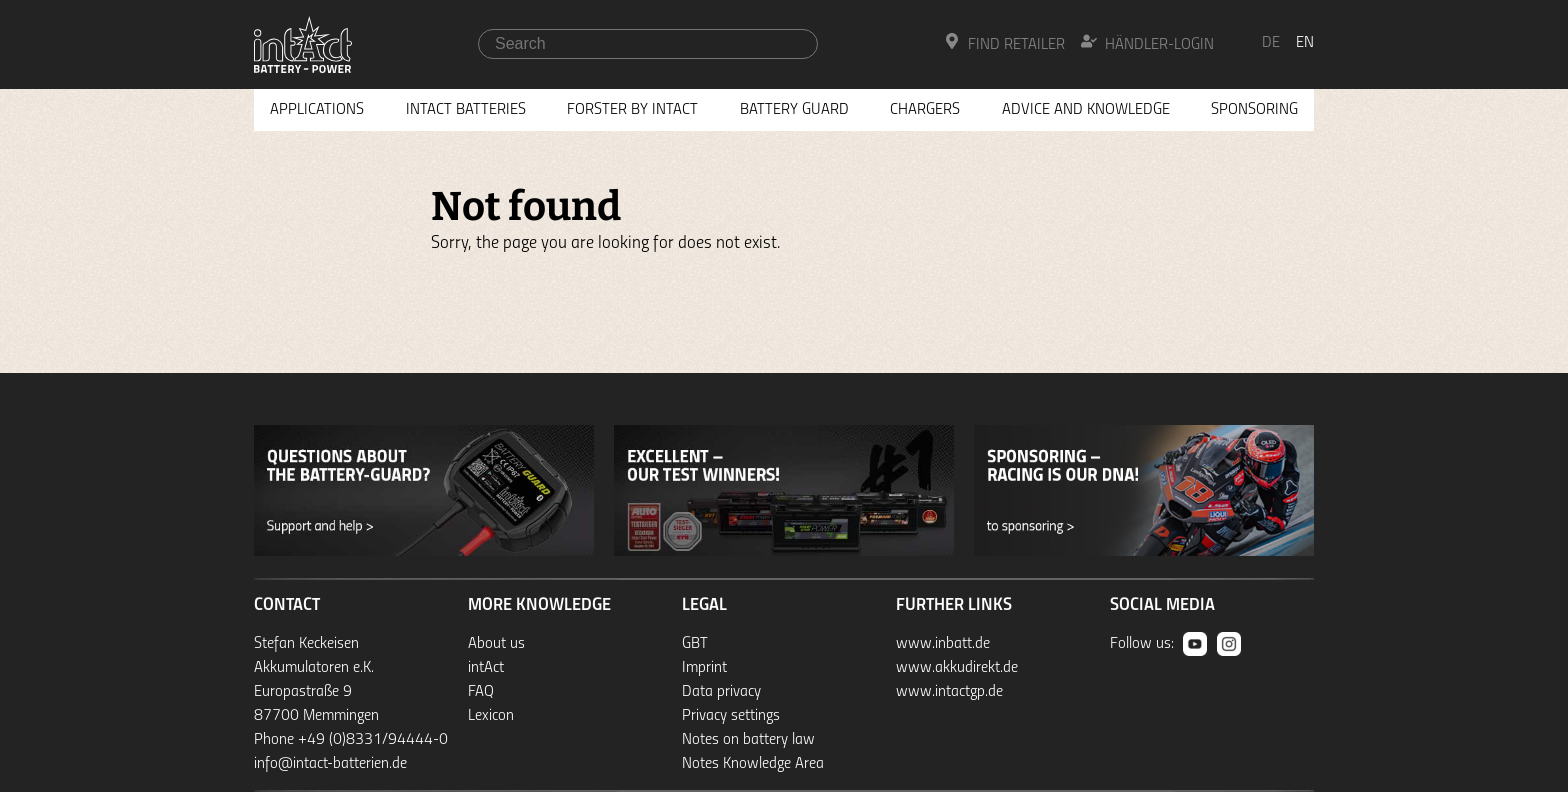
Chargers (925, 110)
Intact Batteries (466, 110)
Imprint (704, 668)
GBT (695, 644)
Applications (317, 110)
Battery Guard (794, 110)
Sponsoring (1254, 110)
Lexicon (491, 716)
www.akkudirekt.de (957, 668)
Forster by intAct (632, 110)
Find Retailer (1004, 43)
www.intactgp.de (949, 692)
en (1305, 43)
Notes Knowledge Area (753, 764)
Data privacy (721, 692)
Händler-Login (1147, 43)
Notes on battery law (748, 740)
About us (496, 644)
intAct (486, 668)
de (1271, 43)
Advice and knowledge (1086, 110)
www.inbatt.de (943, 644)
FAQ (481, 692)
